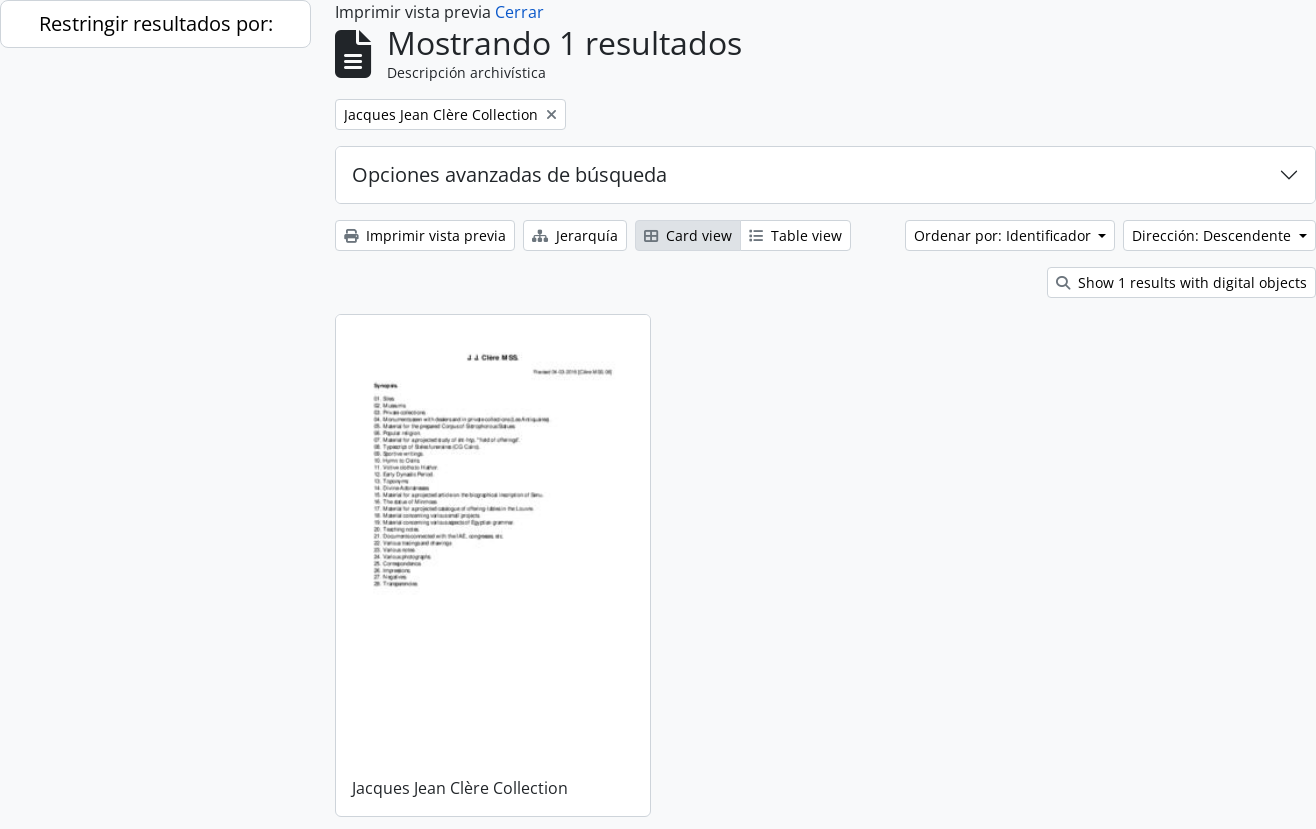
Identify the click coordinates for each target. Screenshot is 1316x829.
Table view (795, 235)
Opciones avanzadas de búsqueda (509, 174)
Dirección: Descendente (1213, 235)
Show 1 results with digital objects (1181, 282)
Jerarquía (575, 235)
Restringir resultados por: (156, 23)
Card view (688, 235)
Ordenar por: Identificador (1004, 235)
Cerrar (519, 12)
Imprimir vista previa (425, 235)
